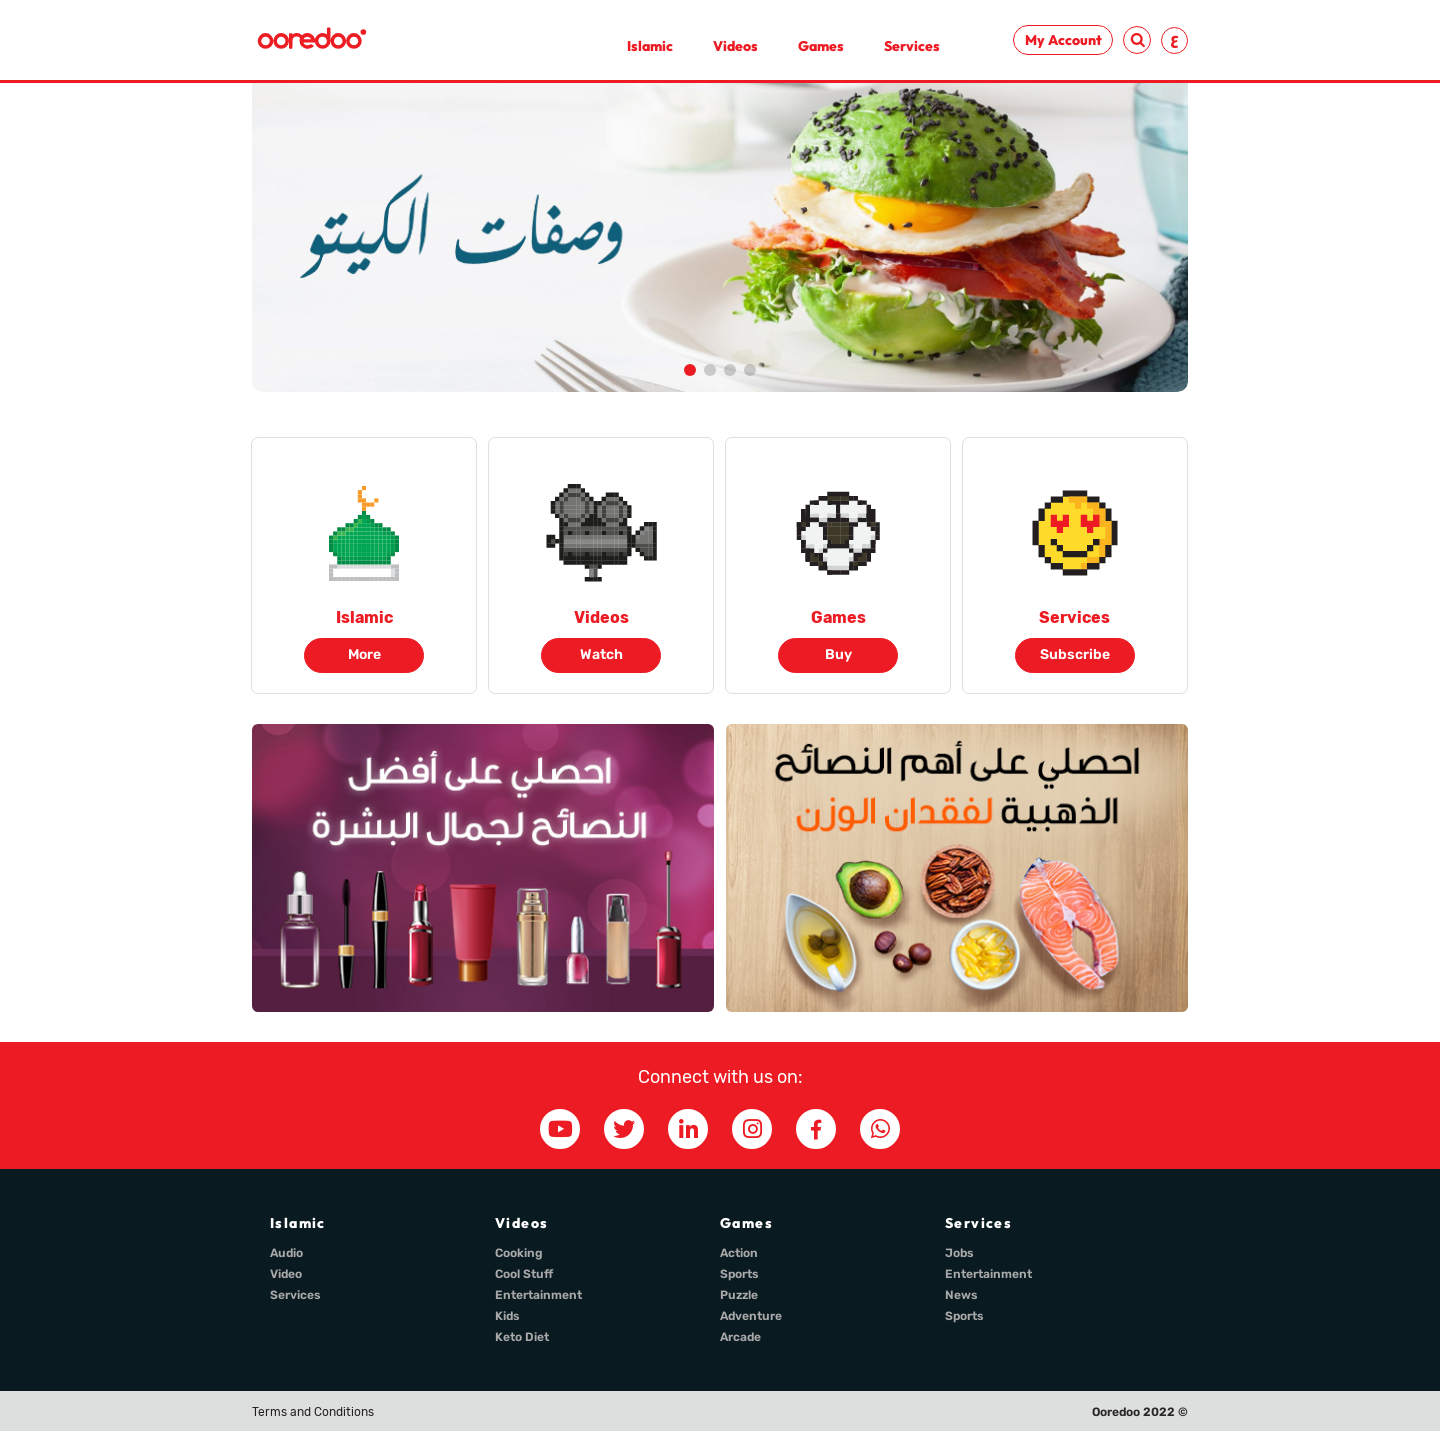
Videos (735, 46)
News (961, 1295)
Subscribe (1075, 654)
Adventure (751, 1316)
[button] (690, 370)
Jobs (959, 1253)
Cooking (519, 1253)
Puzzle (739, 1295)
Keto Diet (522, 1337)
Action (739, 1253)
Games (821, 46)
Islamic (650, 46)
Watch (601, 654)
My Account (1063, 40)
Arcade (740, 1337)
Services (912, 46)
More (364, 654)
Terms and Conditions (313, 1412)
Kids (507, 1316)
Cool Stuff (524, 1274)
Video (286, 1274)
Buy (838, 654)
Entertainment (538, 1295)
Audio (286, 1253)
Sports (739, 1274)
